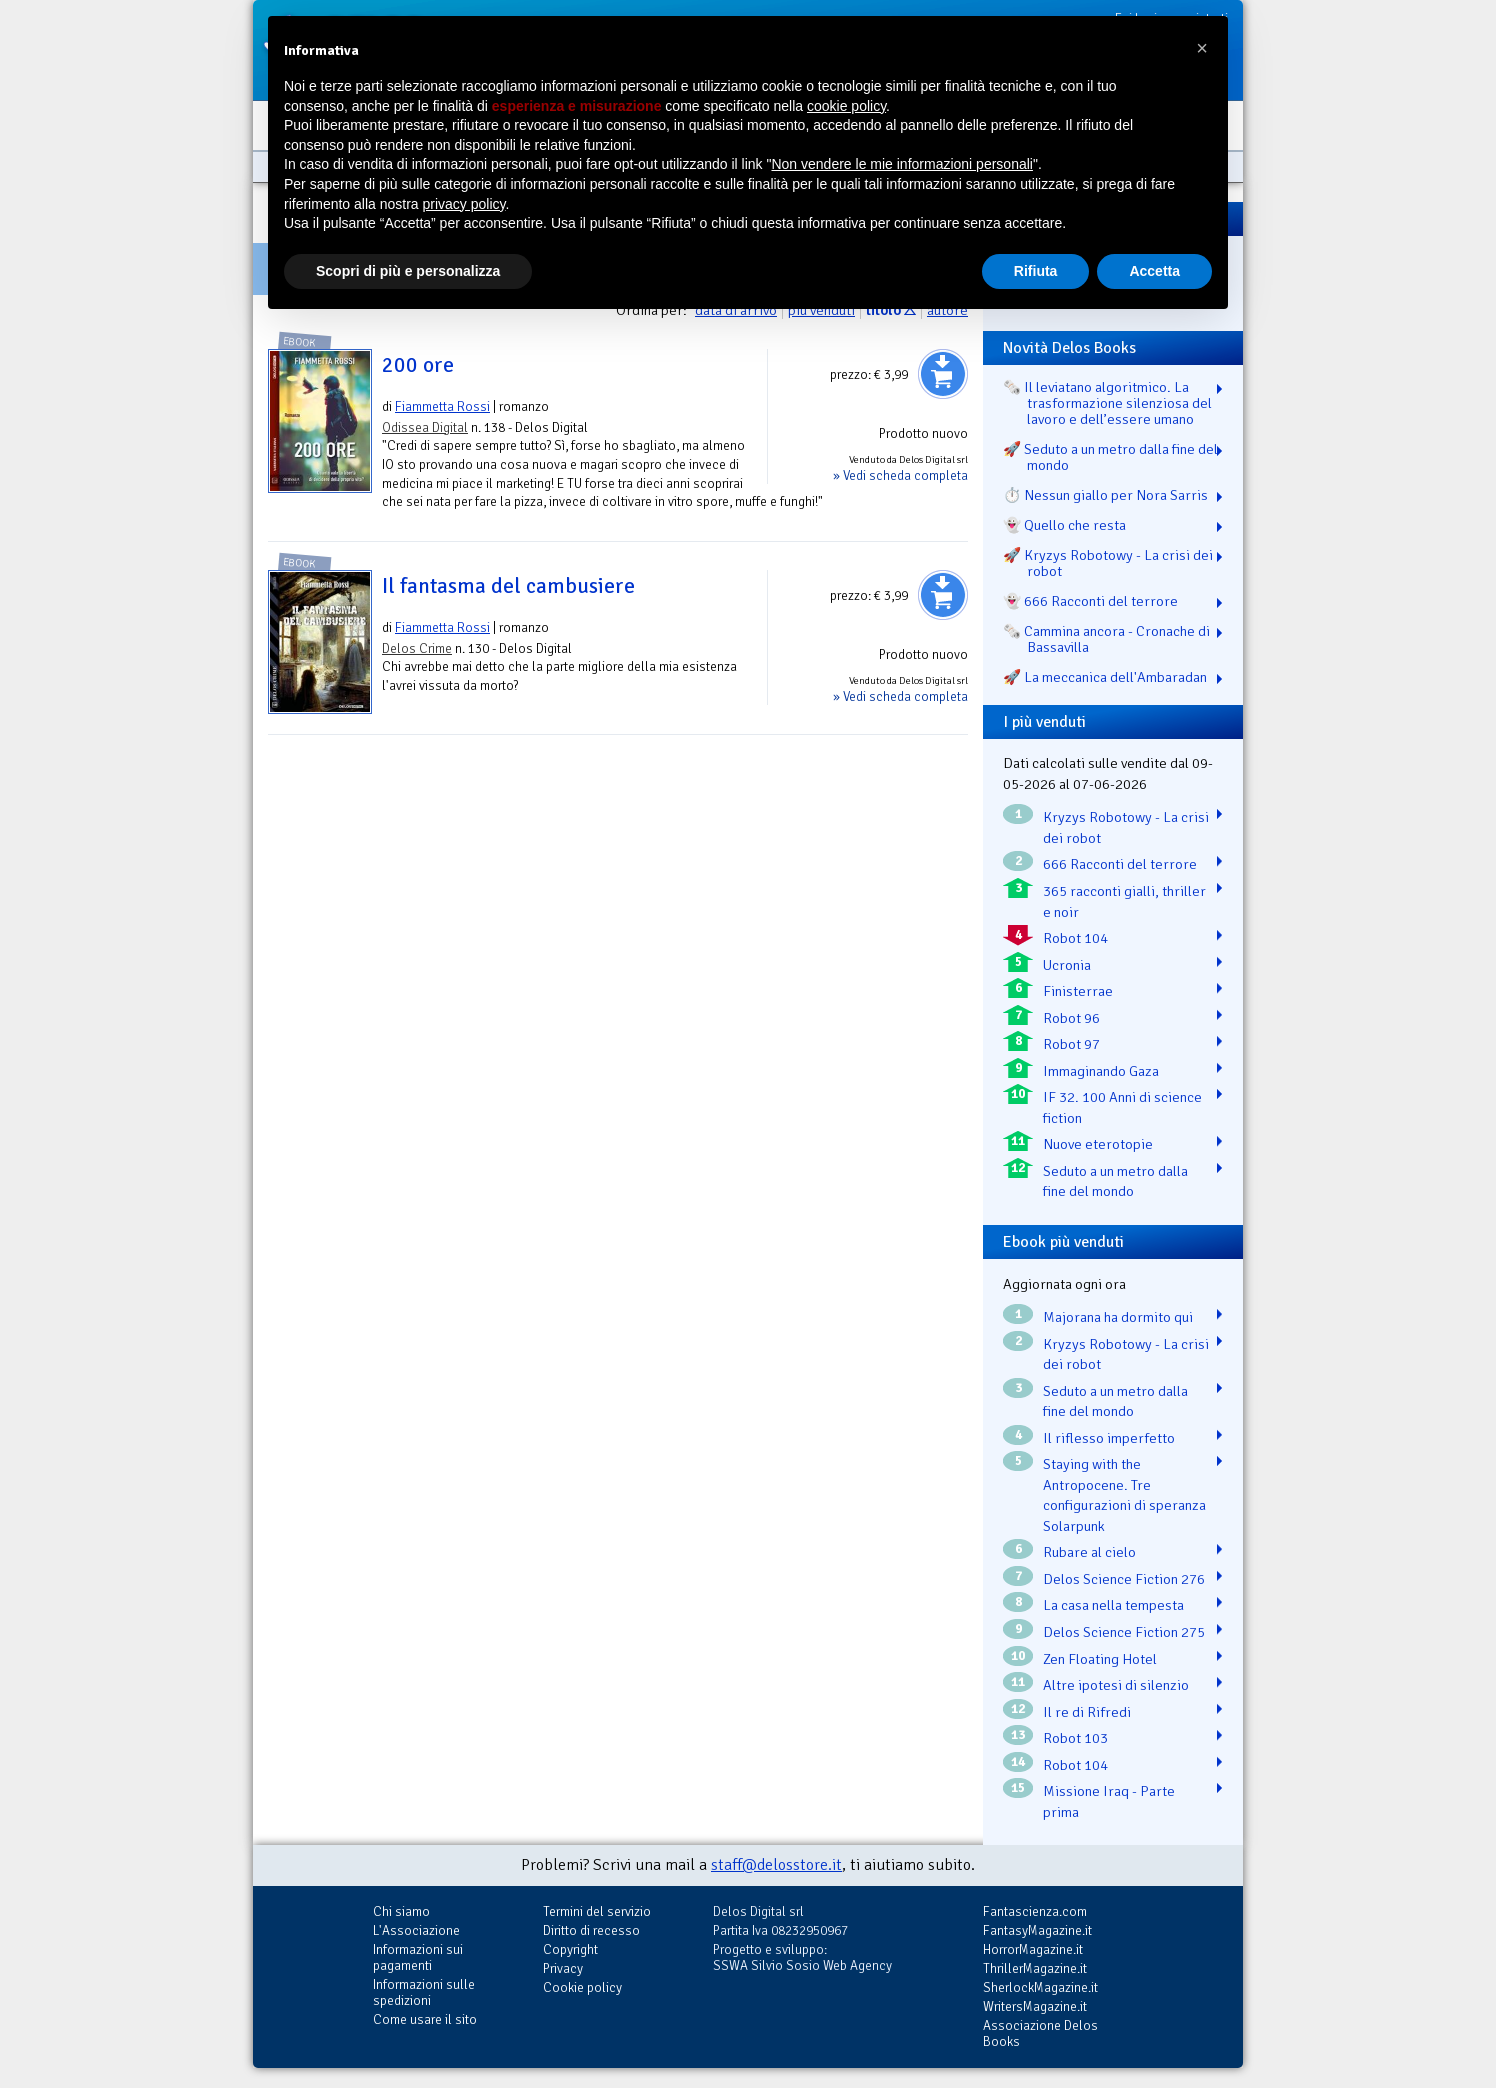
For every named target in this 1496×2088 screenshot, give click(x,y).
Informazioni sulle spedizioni (424, 1992)
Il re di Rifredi (1087, 1712)
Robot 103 (1075, 1738)
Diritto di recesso (591, 1930)
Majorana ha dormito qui (1118, 1317)
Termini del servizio (597, 1911)
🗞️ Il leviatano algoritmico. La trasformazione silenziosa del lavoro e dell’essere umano (1107, 403)
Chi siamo (401, 1911)
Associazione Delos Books (1040, 2033)
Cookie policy (582, 1987)
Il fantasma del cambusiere (508, 586)
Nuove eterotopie (1098, 1144)
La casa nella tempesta (1113, 1605)
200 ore (418, 365)
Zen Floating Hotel (1100, 1659)
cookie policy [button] (846, 106)
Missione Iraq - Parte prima (1109, 1801)
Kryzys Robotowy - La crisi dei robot (1126, 827)
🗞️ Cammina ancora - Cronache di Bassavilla (1106, 639)
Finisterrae (1078, 991)
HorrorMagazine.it (1033, 1949)
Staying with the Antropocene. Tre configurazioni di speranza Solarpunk (1124, 1495)
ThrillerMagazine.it (1035, 1968)
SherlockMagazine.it (1040, 1987)
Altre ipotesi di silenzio (1116, 1685)
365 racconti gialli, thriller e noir (1124, 901)
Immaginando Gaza (1101, 1071)
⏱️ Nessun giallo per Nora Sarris (1105, 495)
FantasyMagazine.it (1037, 1930)
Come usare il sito (425, 2019)
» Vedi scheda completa (900, 475)
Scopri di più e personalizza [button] (408, 271)
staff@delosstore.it (776, 1865)
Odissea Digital (425, 427)
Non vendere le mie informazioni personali (901, 164)
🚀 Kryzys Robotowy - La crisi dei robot (1108, 563)
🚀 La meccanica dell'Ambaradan (1105, 677)
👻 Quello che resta (1064, 525)
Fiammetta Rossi (442, 406)
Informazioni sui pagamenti (418, 1957)
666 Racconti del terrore (1120, 864)
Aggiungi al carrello (943, 374)
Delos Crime (417, 648)
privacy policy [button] (464, 204)
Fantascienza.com (1035, 1911)
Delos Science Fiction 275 (1124, 1632)
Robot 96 (1071, 1018)
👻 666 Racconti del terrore (1090, 601)
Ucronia (1067, 965)
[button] (1202, 48)
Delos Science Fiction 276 (1124, 1579)
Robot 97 (1071, 1044)
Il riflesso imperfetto (1109, 1438)
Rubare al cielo (1089, 1552)
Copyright (570, 1949)
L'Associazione (416, 1930)
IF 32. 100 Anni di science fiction (1122, 1107)
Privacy (563, 1968)
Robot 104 (1075, 938)
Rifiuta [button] (1036, 271)
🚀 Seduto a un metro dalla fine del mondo (1110, 457)
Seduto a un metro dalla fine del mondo (1115, 1181)
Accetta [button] (1154, 271)
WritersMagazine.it (1035, 2006)
